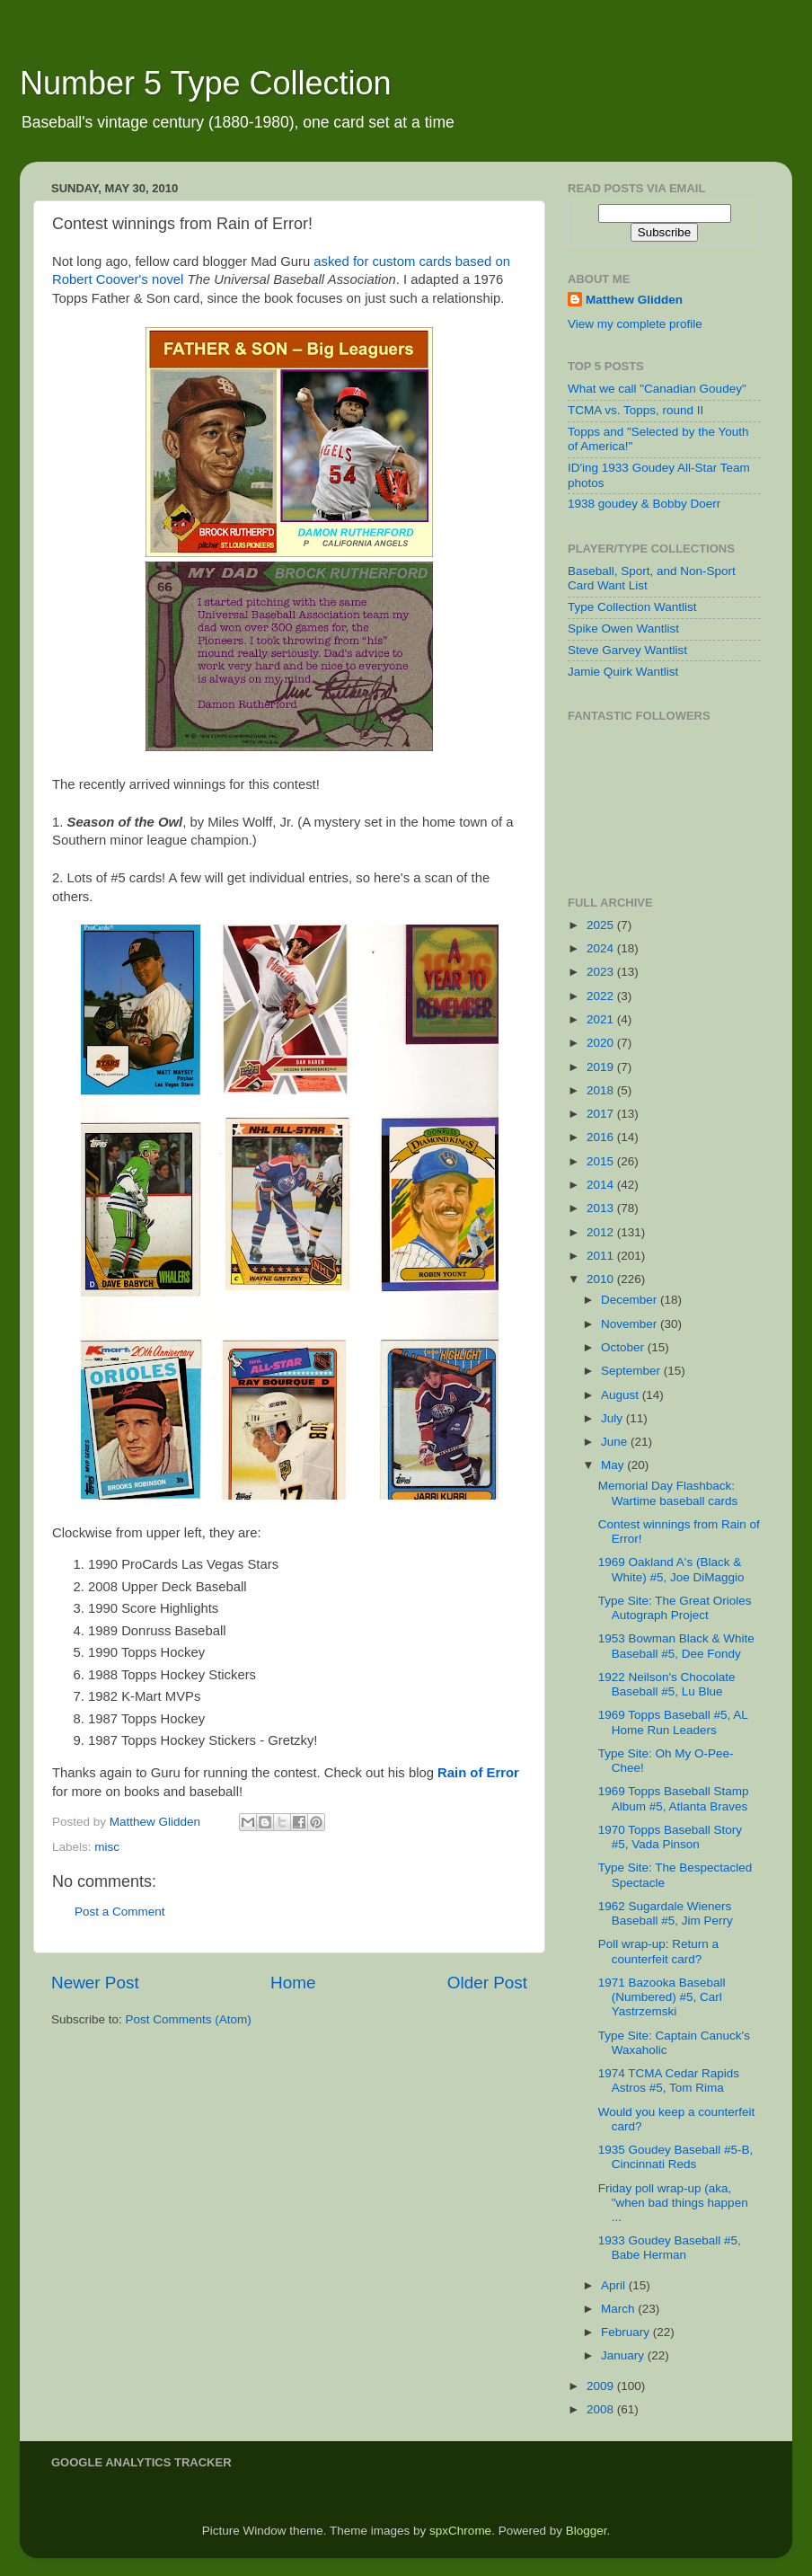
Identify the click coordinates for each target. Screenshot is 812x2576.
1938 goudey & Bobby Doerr (644, 503)
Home (292, 1982)
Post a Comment (120, 1911)
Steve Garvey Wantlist (627, 650)
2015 (602, 1161)
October (624, 1347)
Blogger (586, 2530)
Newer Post (95, 1982)
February (627, 2332)
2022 (602, 996)
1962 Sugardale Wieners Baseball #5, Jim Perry (665, 1913)
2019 (602, 1067)
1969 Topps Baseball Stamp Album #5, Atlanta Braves (673, 1798)
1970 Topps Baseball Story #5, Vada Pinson (670, 1837)
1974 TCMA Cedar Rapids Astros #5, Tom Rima (668, 2080)
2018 (602, 1090)
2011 (602, 1255)
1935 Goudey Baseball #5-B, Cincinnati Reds (676, 2157)
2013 (602, 1208)
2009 (602, 2386)
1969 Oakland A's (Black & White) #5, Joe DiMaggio (671, 1569)
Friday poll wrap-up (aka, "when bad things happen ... (673, 2203)
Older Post (487, 1982)
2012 (602, 1232)
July (613, 1418)
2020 (602, 1042)
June (616, 1441)
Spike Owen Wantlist (623, 628)
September (632, 1370)
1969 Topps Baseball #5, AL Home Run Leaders (673, 1722)
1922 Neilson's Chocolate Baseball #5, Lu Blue (667, 1684)
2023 (602, 971)
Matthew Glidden (634, 299)
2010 (602, 1279)
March (619, 2308)
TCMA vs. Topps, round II (635, 410)
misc (106, 1847)
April (615, 2285)
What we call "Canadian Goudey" (657, 388)
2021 (602, 1019)
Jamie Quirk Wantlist (623, 671)
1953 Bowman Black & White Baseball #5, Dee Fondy (676, 1646)
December (630, 1299)
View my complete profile (635, 324)
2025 (602, 925)
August (621, 1395)
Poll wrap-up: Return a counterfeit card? (658, 1951)
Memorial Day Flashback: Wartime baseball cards (668, 1493)
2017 (602, 1113)
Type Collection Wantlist (632, 607)
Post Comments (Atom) (189, 2019)
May (614, 1465)
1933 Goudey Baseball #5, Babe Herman (669, 2248)
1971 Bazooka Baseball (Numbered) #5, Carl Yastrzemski (662, 1997)
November (630, 1324)
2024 (602, 948)
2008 (602, 2409)
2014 (602, 1184)
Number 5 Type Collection (206, 83)
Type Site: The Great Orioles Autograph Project (675, 1608)
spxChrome (460, 2530)
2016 (602, 1137)
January (624, 2355)
